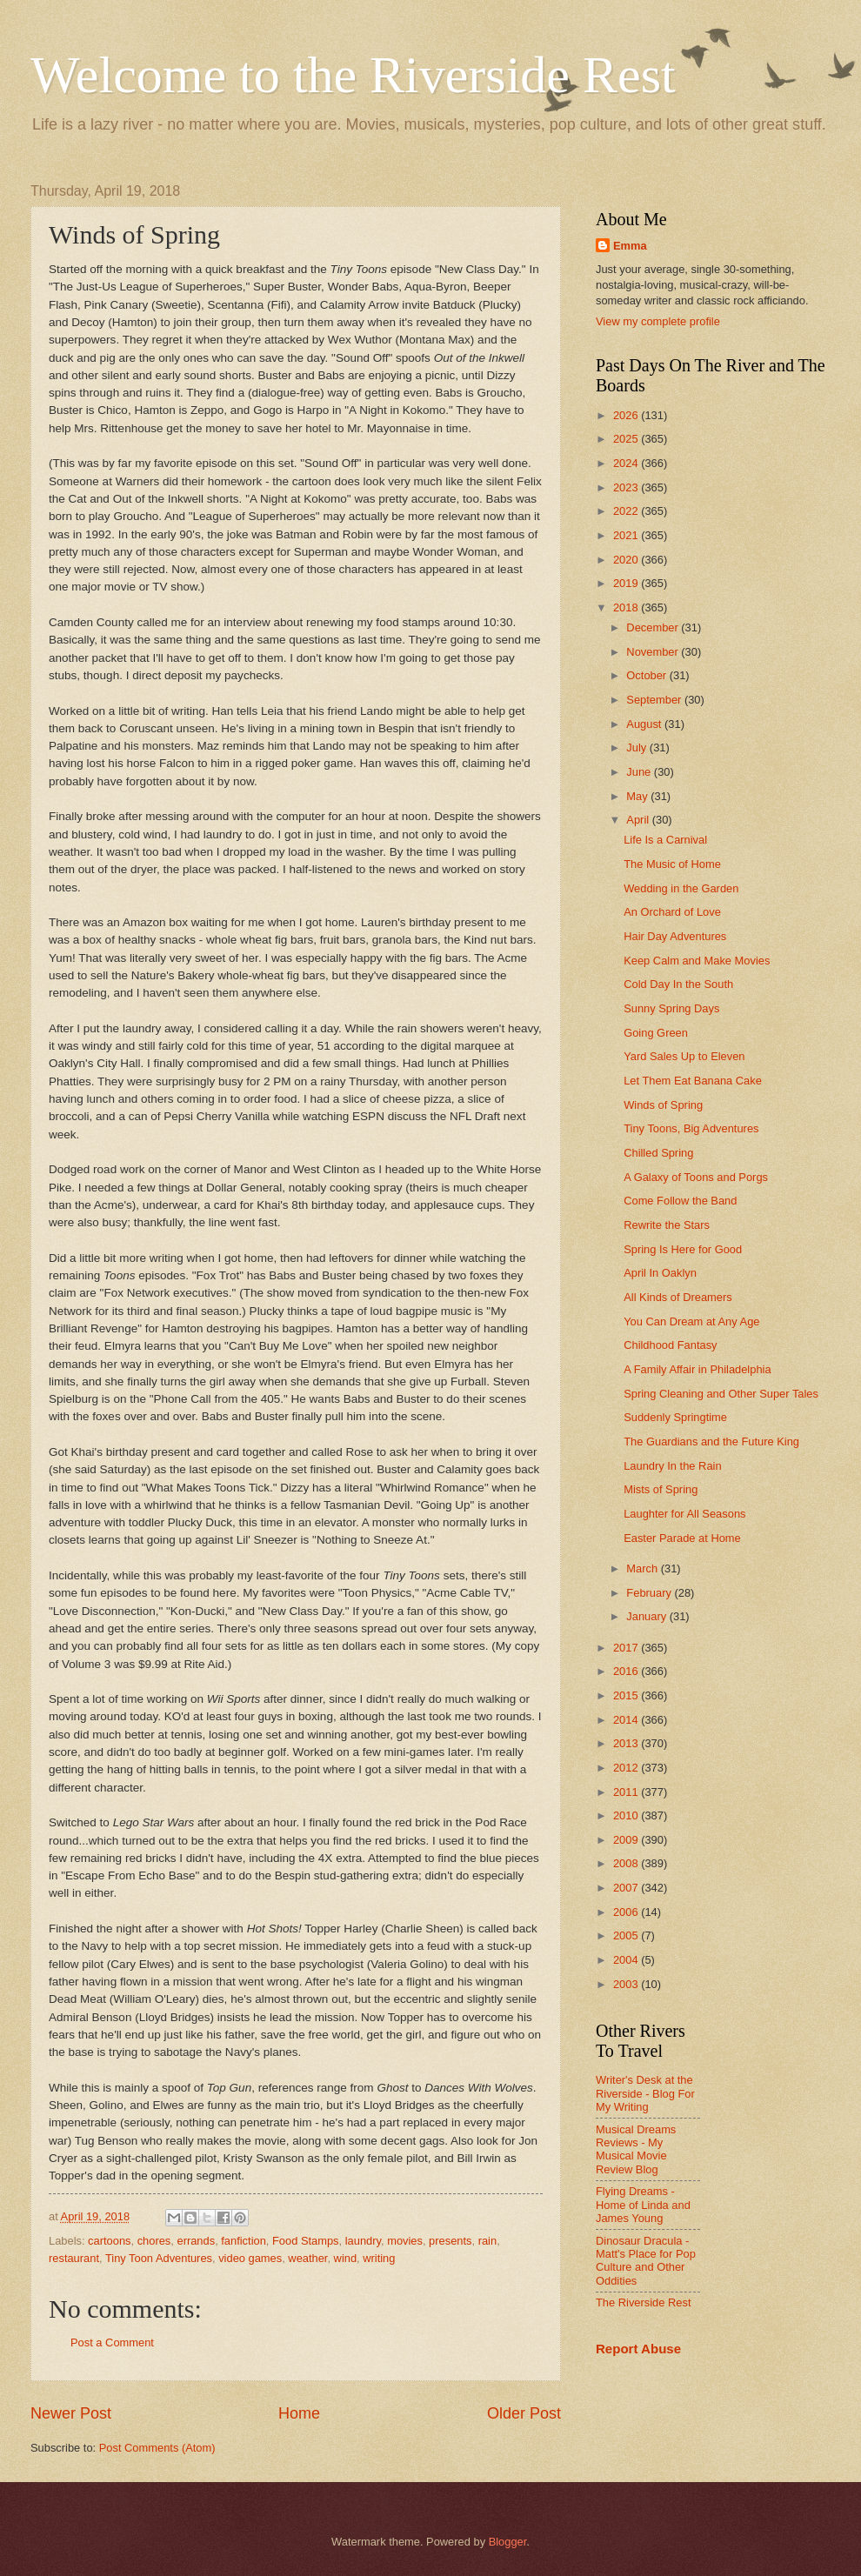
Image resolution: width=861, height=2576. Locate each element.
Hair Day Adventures (675, 936)
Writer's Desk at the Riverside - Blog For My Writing (645, 2093)
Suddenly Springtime (675, 1417)
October (647, 675)
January (647, 1616)
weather (307, 2258)
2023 (627, 487)
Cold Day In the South (678, 984)
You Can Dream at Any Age (691, 1321)
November (653, 651)
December (653, 627)
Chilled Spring (658, 1152)
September (655, 699)
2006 (627, 1912)
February (650, 1592)
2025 (627, 438)
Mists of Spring (660, 1489)
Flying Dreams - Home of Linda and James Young (643, 2205)
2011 (627, 1792)
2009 (627, 1839)
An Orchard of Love (672, 911)
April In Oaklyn (660, 1272)
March (643, 1568)
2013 (627, 1743)
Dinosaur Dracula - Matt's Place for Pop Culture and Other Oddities (646, 2260)
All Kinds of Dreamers (678, 1297)
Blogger (508, 2541)
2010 (627, 1815)
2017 (627, 1647)
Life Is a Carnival (665, 839)
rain (487, 2240)
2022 (627, 510)
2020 (627, 559)
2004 (627, 1959)
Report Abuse (638, 2348)
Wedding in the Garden (681, 888)
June (640, 771)
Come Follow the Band (680, 1200)
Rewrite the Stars (667, 1224)
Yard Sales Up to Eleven (684, 1056)
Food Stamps (305, 2240)
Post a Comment (112, 2342)
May (638, 796)
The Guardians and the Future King (711, 1441)
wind (345, 2258)
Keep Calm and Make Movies (697, 960)
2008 (627, 1863)
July (637, 747)
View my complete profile (658, 321)
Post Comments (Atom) (157, 2447)
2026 (627, 415)
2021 (627, 535)
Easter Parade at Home (682, 1538)
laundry (363, 2240)
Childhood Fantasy (670, 1344)
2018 (627, 607)
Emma (630, 245)
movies (405, 2240)
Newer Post (70, 2413)
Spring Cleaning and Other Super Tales (721, 1393)
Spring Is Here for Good (683, 1249)
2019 (627, 583)
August (645, 724)
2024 (627, 463)
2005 (627, 1935)
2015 (627, 1695)
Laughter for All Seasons (684, 1513)
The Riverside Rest (643, 2302)
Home (299, 2413)
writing (379, 2258)
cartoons (109, 2240)
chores (154, 2240)
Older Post (524, 2413)
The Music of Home (672, 864)
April (638, 819)
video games (250, 2258)
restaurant (74, 2258)
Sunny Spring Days (671, 1008)
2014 (627, 1719)
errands (196, 2240)
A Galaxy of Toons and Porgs (696, 1177)
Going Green (656, 1032)
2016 (627, 1671)
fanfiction (243, 2240)
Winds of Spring (663, 1104)
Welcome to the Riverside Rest (353, 74)
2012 (627, 1767)
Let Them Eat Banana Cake (693, 1080)
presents (450, 2240)
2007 (627, 1887)
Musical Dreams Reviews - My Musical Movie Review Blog (636, 2149)
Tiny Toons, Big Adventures (691, 1128)
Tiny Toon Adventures (158, 2258)
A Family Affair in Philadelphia (697, 1369)
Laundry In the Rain (672, 1465)
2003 (627, 1984)
